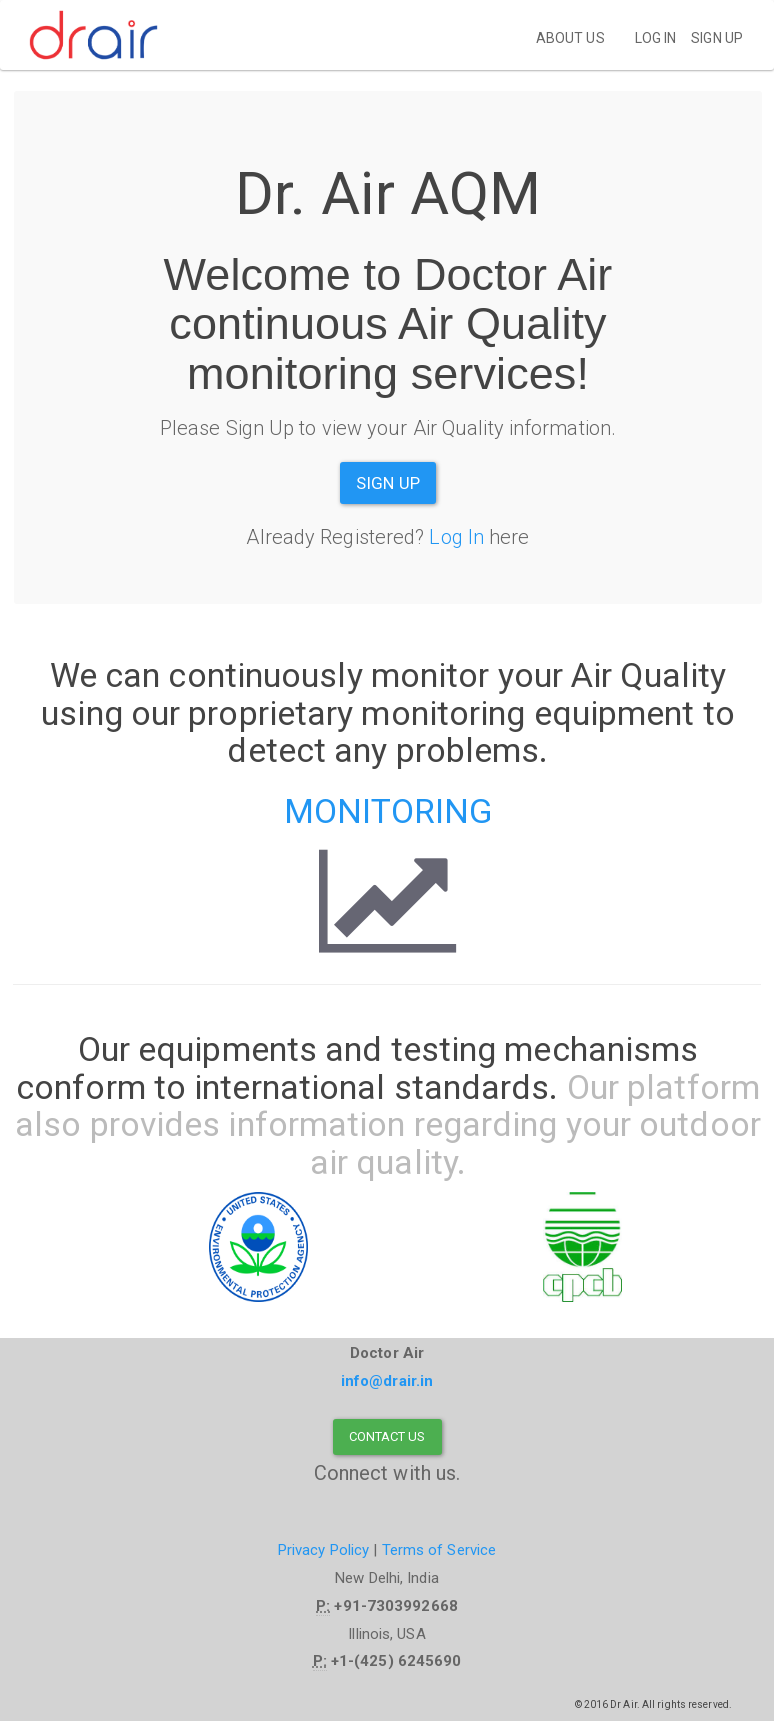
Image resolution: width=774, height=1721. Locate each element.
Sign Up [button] (388, 483)
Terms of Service (439, 1550)
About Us (570, 38)
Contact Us (387, 1436)
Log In (456, 537)
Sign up (717, 38)
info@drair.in (387, 1381)
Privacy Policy (323, 1550)
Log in (656, 38)
